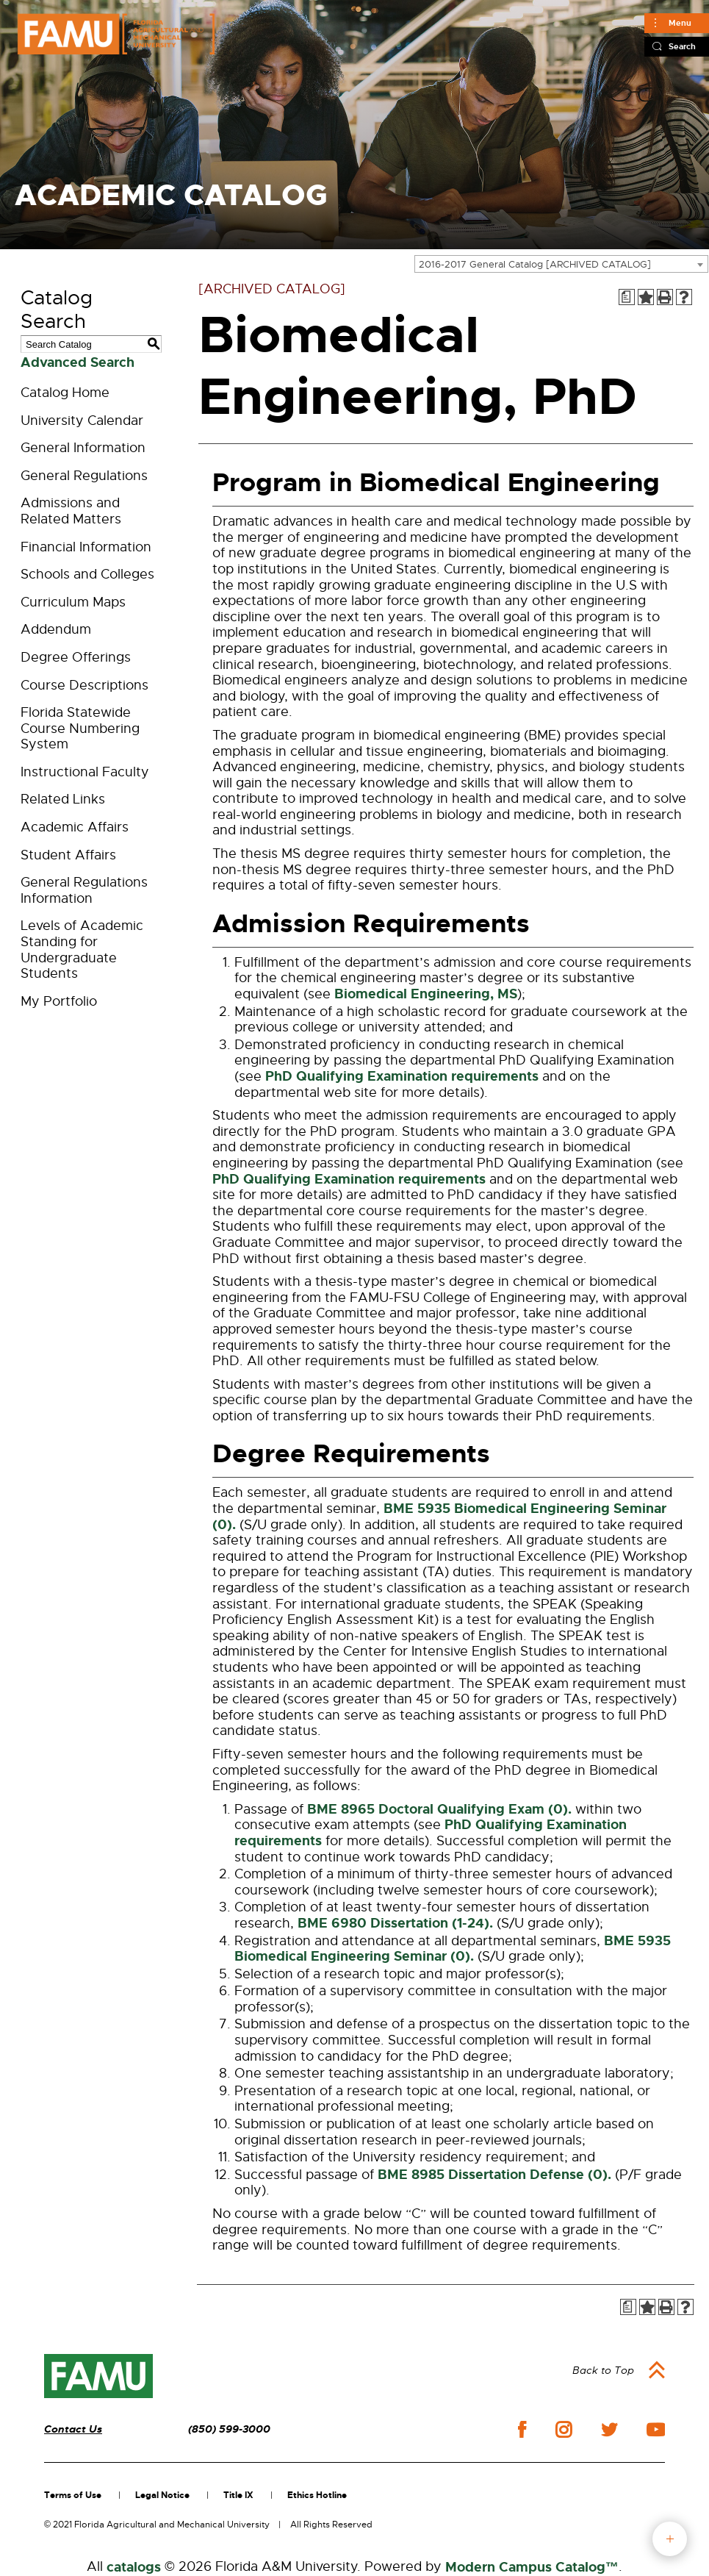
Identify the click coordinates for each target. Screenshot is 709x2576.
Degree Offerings (76, 657)
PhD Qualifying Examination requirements (402, 1076)
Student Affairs (68, 855)
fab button (669, 2539)
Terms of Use (72, 2495)
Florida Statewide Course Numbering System (80, 728)
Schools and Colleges (87, 574)
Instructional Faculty (85, 772)
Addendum (56, 629)
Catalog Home (65, 392)
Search (682, 46)
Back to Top (603, 2370)
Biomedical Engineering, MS (425, 994)
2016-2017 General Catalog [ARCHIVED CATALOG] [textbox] (535, 264)
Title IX (238, 2495)
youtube (656, 2429)
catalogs (134, 2567)
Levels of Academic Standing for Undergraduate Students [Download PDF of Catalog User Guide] (82, 949)
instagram (563, 2430)
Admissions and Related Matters (71, 511)
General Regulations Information (84, 890)
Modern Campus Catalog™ (532, 2567)
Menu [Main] (680, 23)
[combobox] (561, 264)
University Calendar (82, 420)
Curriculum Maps (73, 602)
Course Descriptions (84, 685)
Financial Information (86, 547)
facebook (522, 2429)
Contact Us (73, 2429)
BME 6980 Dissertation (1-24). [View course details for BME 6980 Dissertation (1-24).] (395, 1923)
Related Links (63, 799)
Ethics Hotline (317, 2495)
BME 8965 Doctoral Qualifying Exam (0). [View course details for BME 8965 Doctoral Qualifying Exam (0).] (439, 1809)
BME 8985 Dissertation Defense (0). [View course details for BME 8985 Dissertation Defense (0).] (494, 2174)
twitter (609, 2429)
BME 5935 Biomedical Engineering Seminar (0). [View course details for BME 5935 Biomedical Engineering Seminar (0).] (439, 1517)
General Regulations (84, 476)
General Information (83, 448)
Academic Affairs (75, 827)
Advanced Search (77, 362)
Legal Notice (162, 2495)
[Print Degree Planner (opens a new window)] (627, 297)
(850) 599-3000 (229, 2429)
